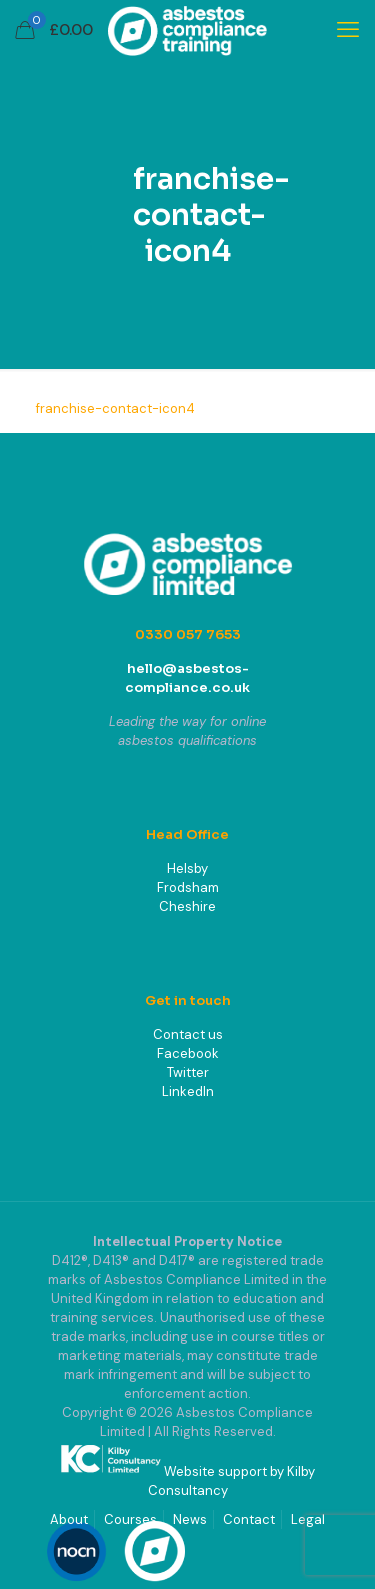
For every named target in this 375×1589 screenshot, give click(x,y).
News (190, 1519)
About (69, 1519)
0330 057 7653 (188, 634)
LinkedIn (188, 1091)
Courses (130, 1519)
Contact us (188, 1034)
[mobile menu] (348, 30)
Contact (249, 1519)
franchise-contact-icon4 (115, 408)
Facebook (188, 1053)
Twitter (188, 1072)
